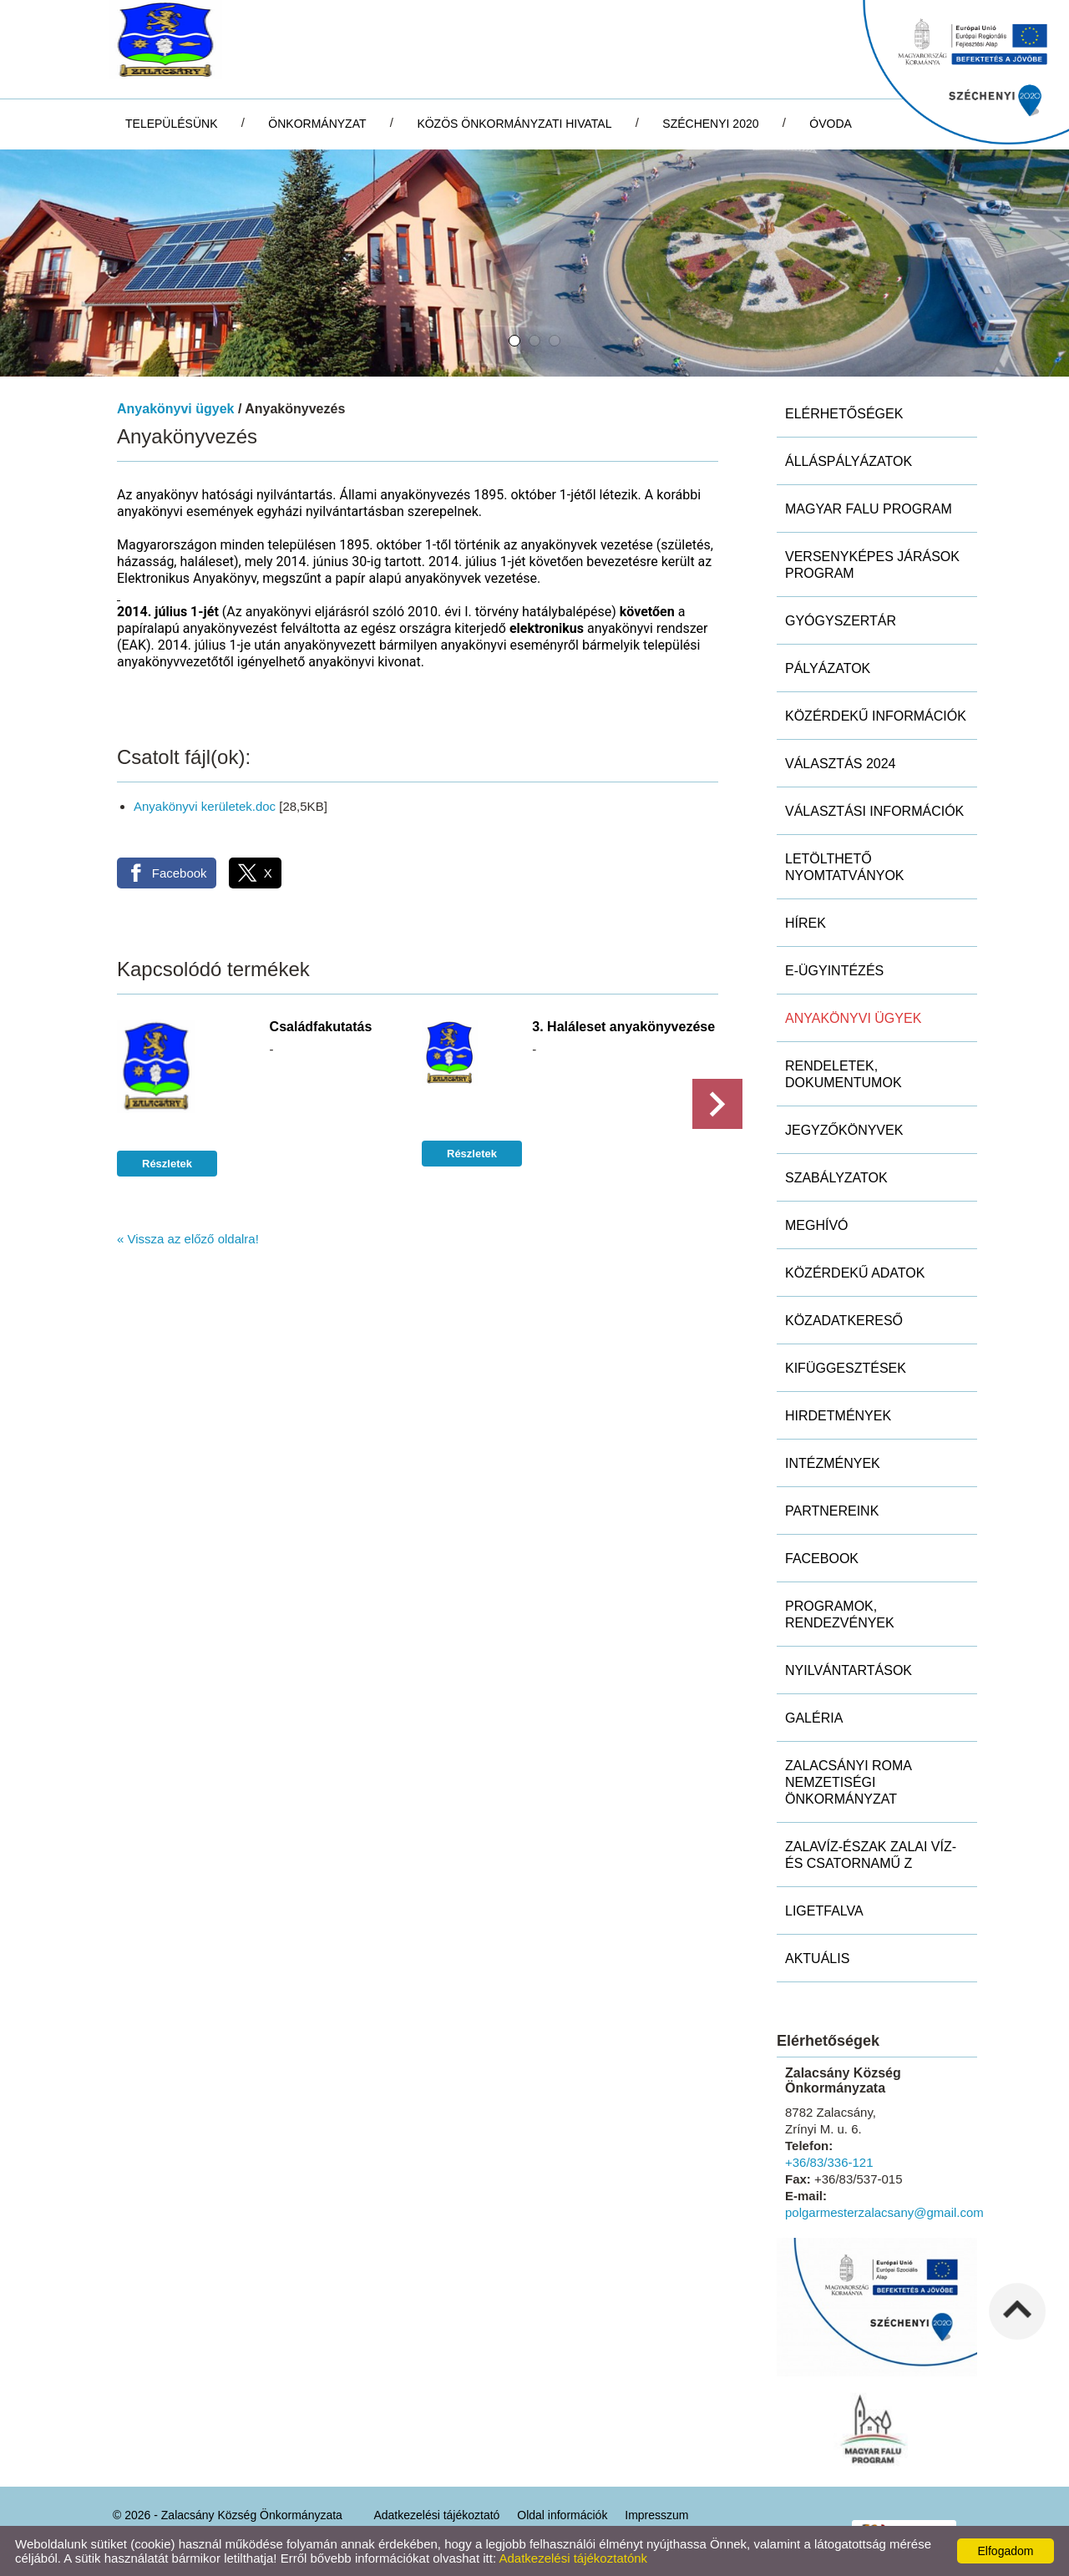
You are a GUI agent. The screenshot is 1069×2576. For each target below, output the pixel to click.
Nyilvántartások (848, 1670)
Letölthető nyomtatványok (844, 867)
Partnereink (832, 1511)
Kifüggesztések (845, 1368)
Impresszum (656, 2515)
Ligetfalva (824, 1911)
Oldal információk (562, 2515)
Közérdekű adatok (855, 1273)
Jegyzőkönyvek (844, 1130)
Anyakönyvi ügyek (176, 409)
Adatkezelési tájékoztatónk (573, 2558)
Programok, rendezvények (839, 1614)
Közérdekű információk (875, 716)
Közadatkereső (844, 1320)
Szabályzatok (836, 1178)
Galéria (814, 1718)
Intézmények (832, 1463)
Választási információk (874, 811)
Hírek (805, 923)
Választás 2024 (840, 764)
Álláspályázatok (848, 461)
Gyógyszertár (840, 621)
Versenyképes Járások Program (872, 564)
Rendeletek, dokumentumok (843, 1074)
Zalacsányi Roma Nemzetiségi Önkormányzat (848, 1782)
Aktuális (817, 1958)
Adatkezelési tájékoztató (436, 2515)
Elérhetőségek (844, 414)
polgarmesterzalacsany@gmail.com (884, 2212)
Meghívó (817, 1225)
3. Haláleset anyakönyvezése (623, 1027)
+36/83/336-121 (829, 2162)
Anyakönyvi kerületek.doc (205, 806)
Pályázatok (827, 668)
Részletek (167, 1163)
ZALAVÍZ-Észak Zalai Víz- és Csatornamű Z (870, 1855)
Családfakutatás (321, 1027)
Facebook (822, 1558)
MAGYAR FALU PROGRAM (868, 509)
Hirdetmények (838, 1416)
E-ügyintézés (834, 971)
